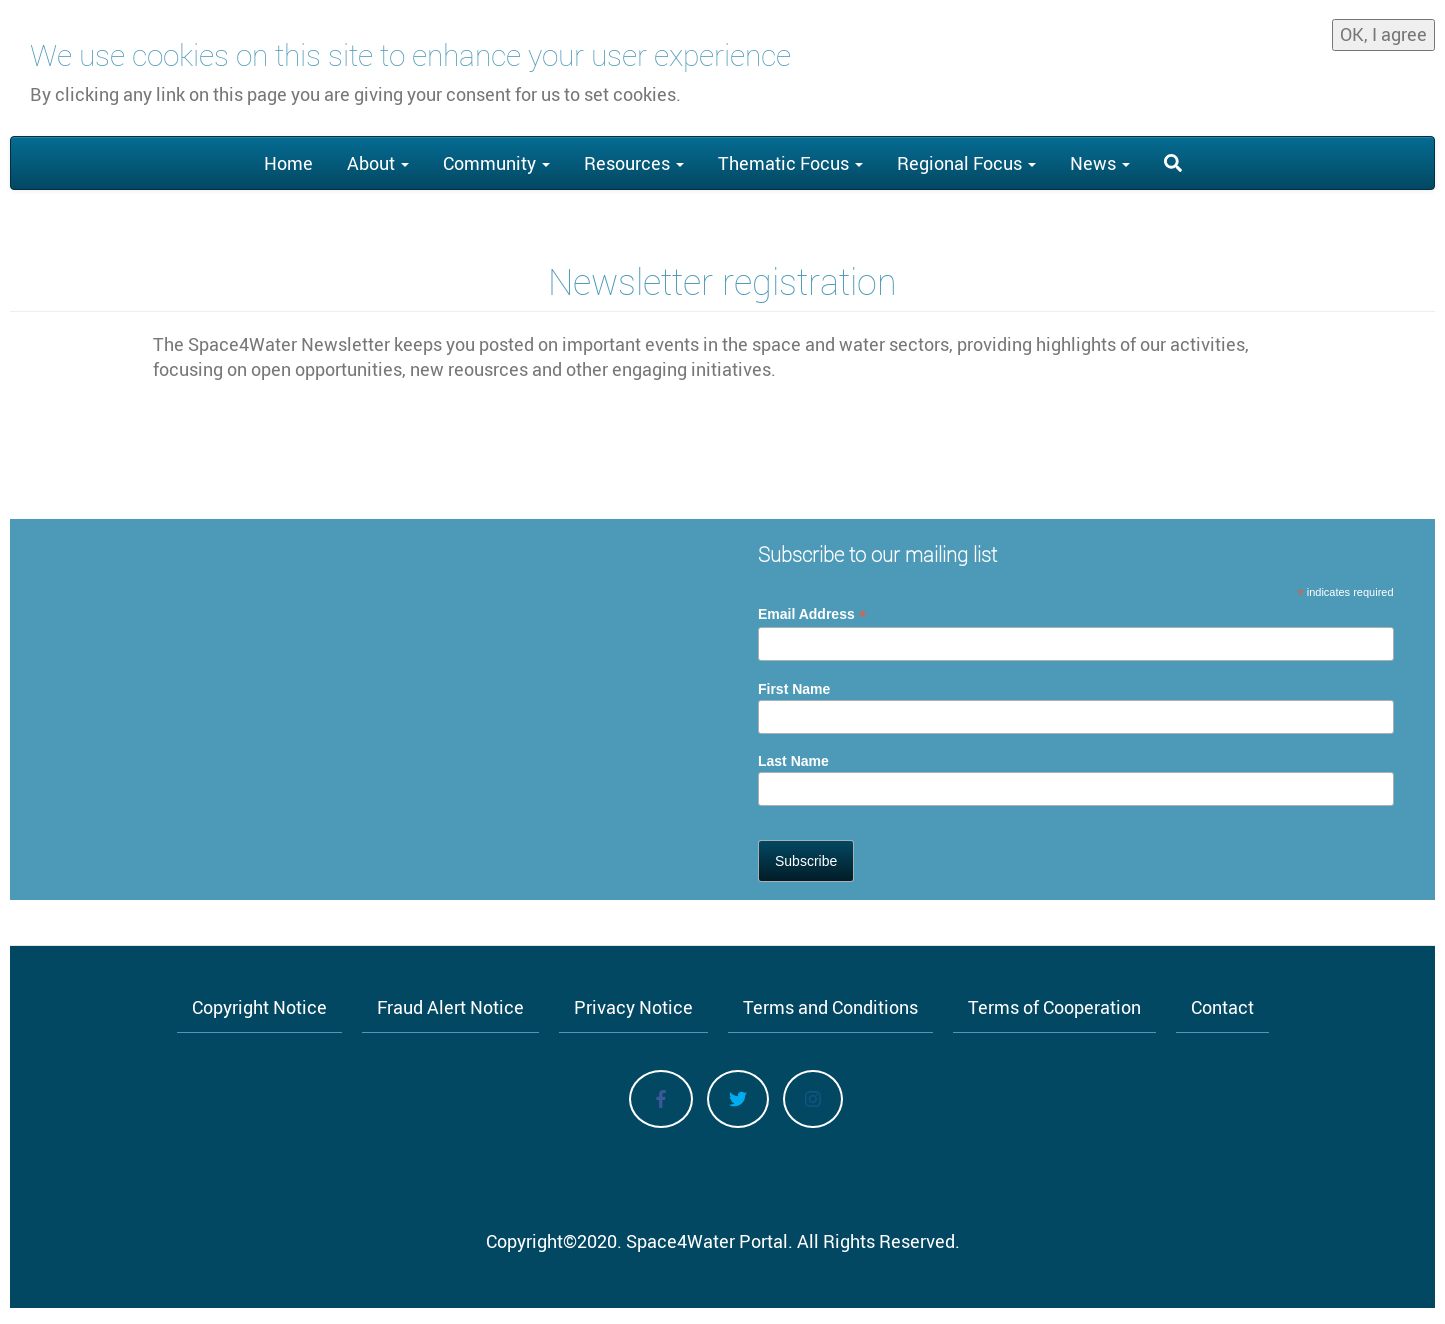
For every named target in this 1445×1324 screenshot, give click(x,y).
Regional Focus (966, 163)
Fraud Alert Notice (450, 1007)
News (1100, 163)
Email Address (812, 614)
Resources (634, 163)
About (378, 163)
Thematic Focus (790, 163)
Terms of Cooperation (1054, 1007)
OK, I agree (1383, 29)
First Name (794, 689)
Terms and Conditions (830, 1007)
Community (496, 163)
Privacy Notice (633, 1007)
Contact (1222, 1007)
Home (288, 163)
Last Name (793, 761)
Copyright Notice (259, 1007)
